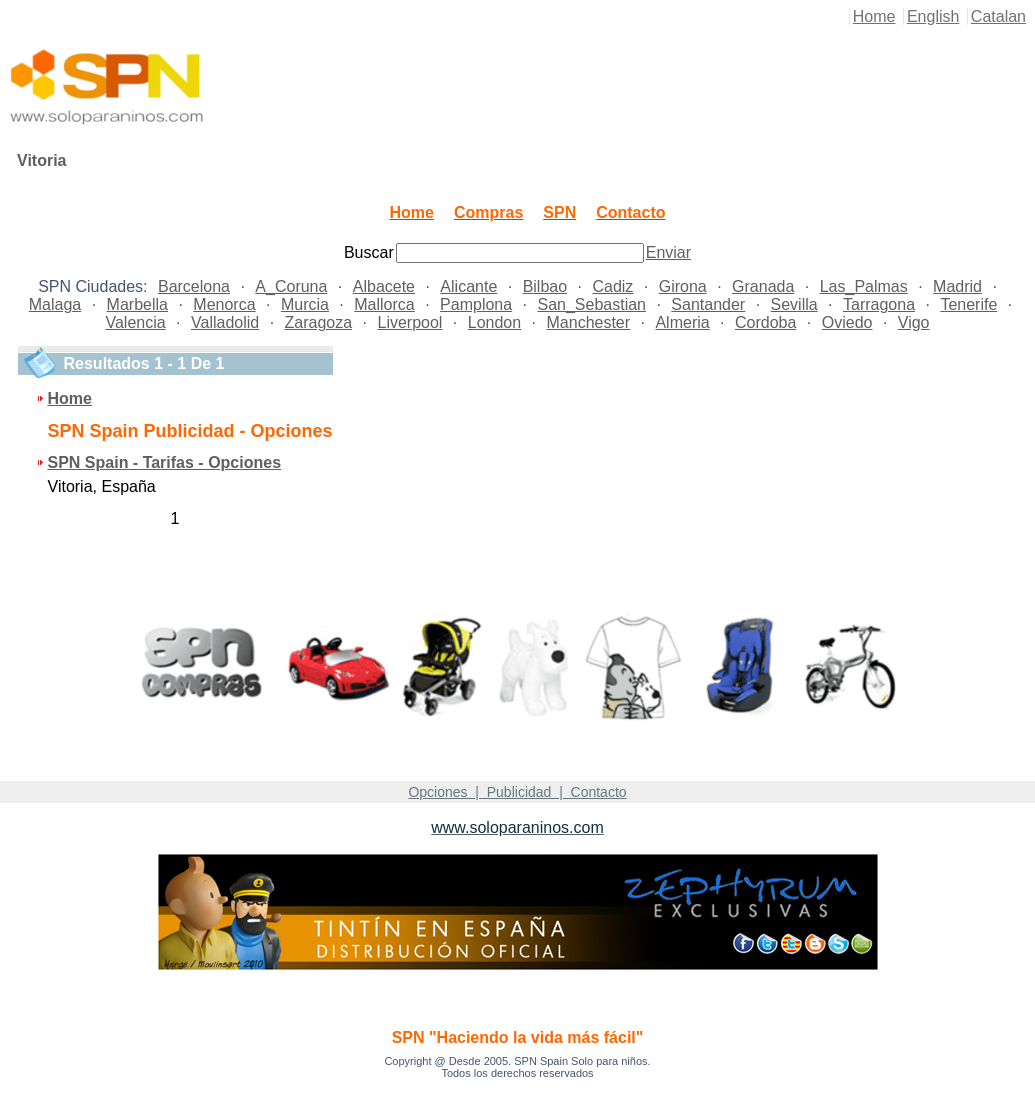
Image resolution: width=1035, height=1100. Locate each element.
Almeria (682, 322)
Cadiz (612, 286)
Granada (763, 286)
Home (874, 16)
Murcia (305, 304)
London (494, 322)
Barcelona (194, 286)
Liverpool (409, 322)
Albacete (384, 286)
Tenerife (968, 304)
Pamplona (476, 304)
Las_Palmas (864, 286)
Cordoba (765, 322)
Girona (683, 286)
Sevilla (794, 304)
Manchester (589, 322)
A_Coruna (291, 286)
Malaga (55, 304)
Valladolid (225, 322)
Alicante (468, 286)
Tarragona (879, 304)
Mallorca (384, 304)
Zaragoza (319, 322)
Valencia (135, 322)
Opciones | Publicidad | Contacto (517, 792)
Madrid (957, 286)
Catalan (998, 16)
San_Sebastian (591, 304)
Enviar (668, 252)
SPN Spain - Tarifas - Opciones (165, 462)
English (933, 16)
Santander (708, 304)
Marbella (137, 304)
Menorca (224, 304)
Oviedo (847, 322)
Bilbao (545, 286)
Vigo (914, 322)
